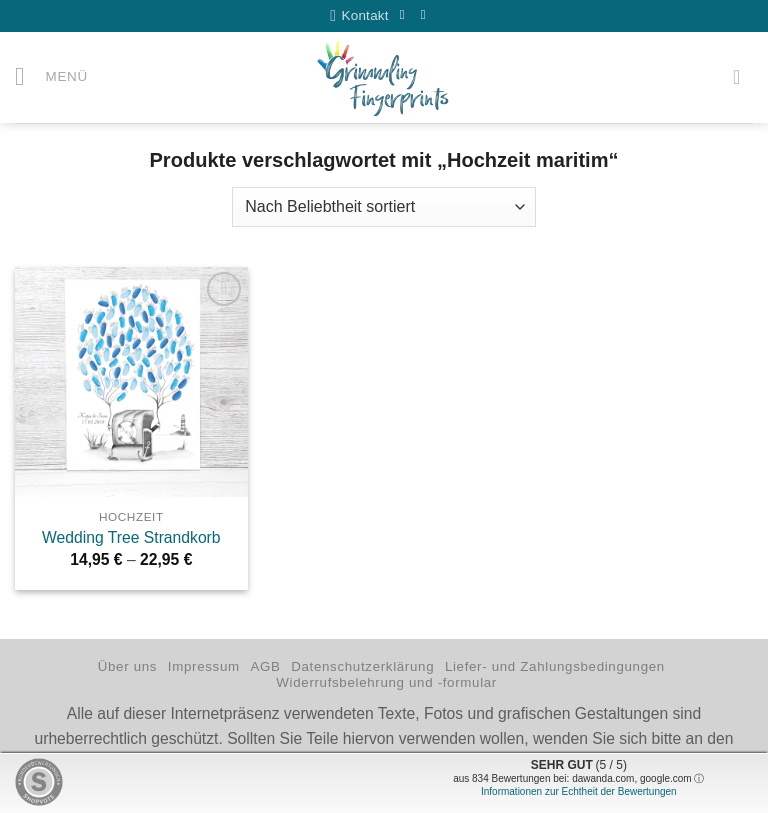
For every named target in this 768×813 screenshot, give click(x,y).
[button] (52, 78)
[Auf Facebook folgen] (407, 15)
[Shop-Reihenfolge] (383, 207)
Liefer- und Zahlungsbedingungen (555, 667)
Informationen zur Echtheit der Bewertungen (579, 791)
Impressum (204, 667)
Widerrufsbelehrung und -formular (386, 683)
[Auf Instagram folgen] (428, 15)
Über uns (127, 667)
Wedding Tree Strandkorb (131, 538)
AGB (265, 667)
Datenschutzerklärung (362, 667)
